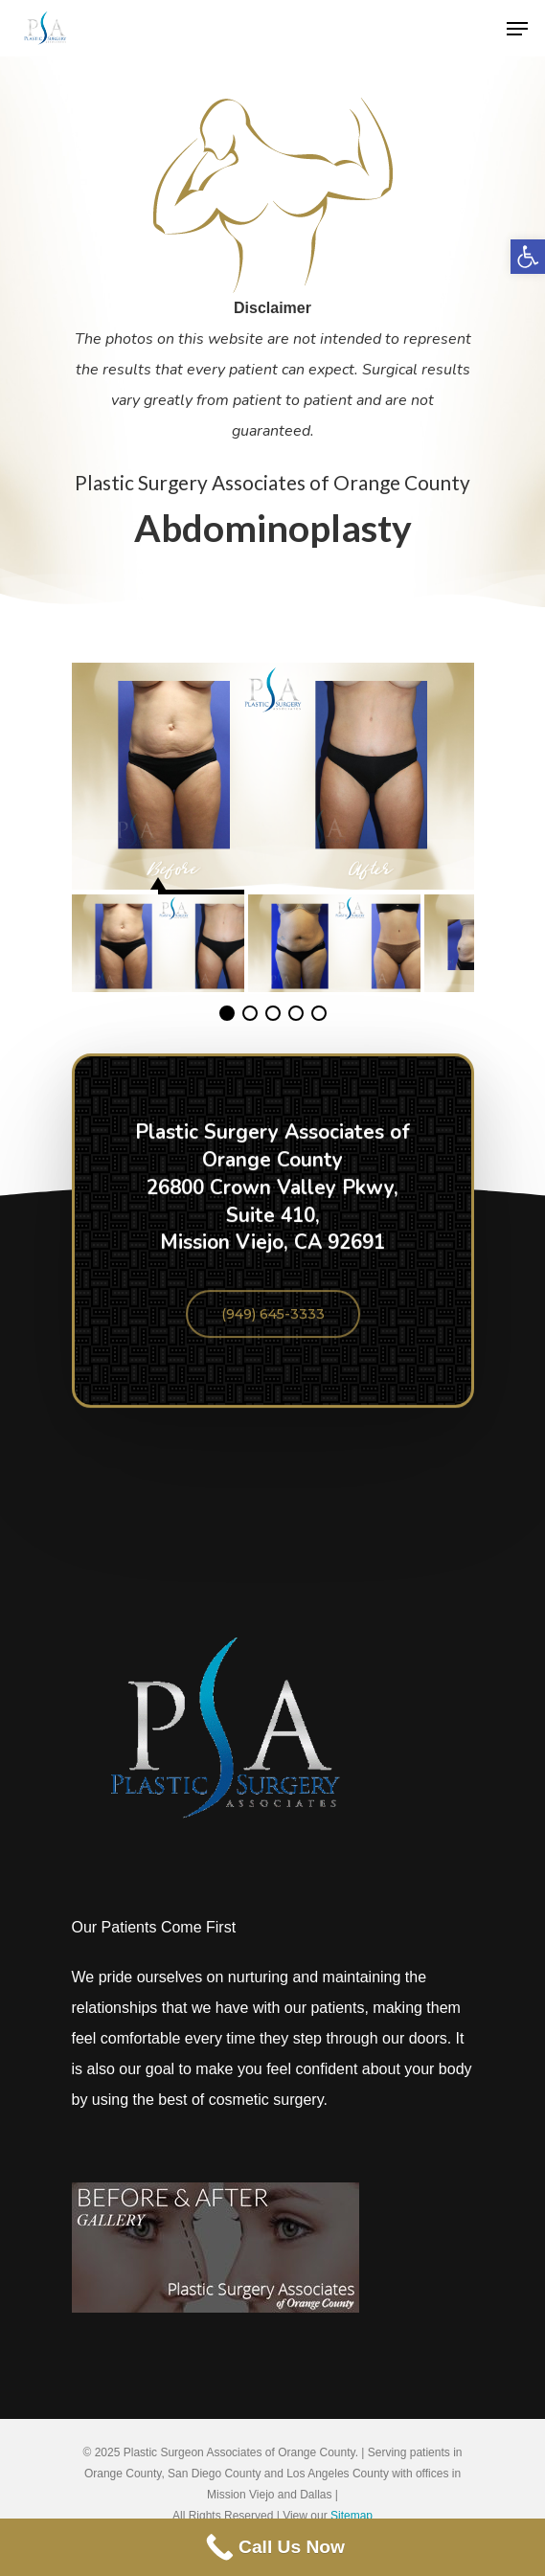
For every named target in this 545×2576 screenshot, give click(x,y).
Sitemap (351, 2515)
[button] (528, 256)
